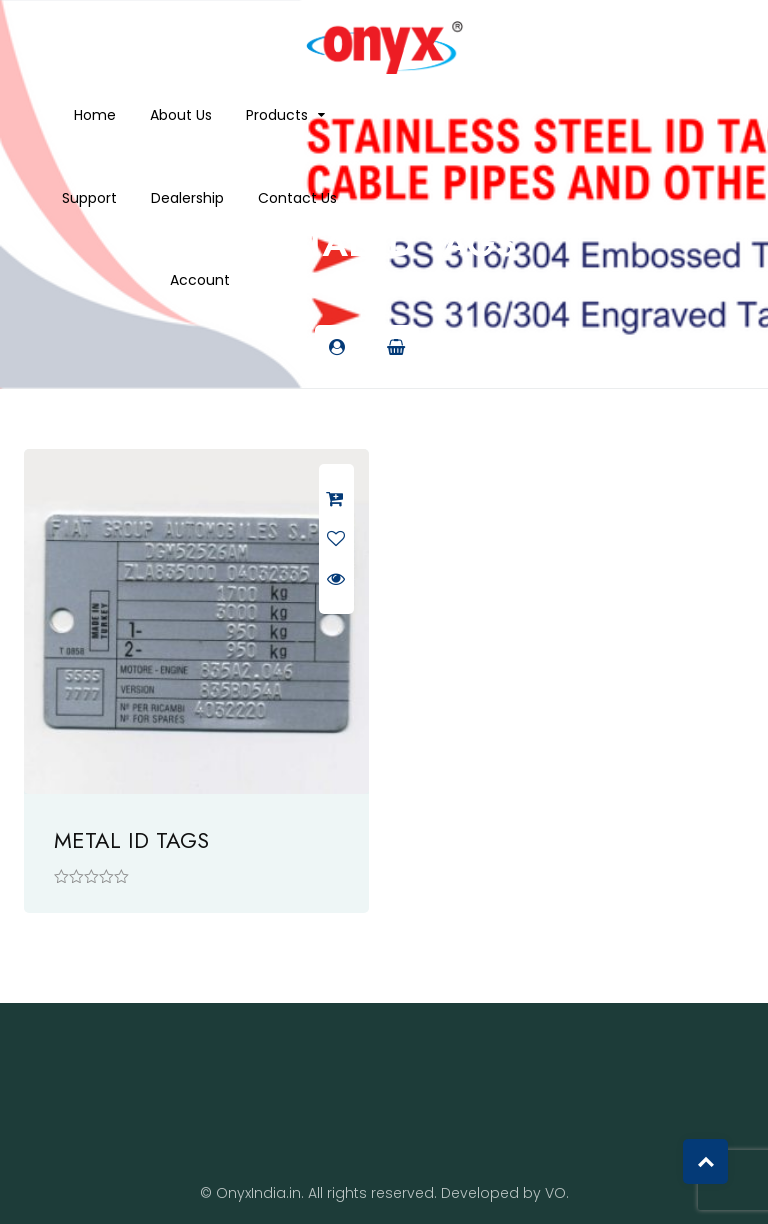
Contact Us (297, 198)
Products (277, 115)
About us (181, 115)
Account (200, 280)
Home (95, 115)
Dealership (187, 198)
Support (89, 198)
